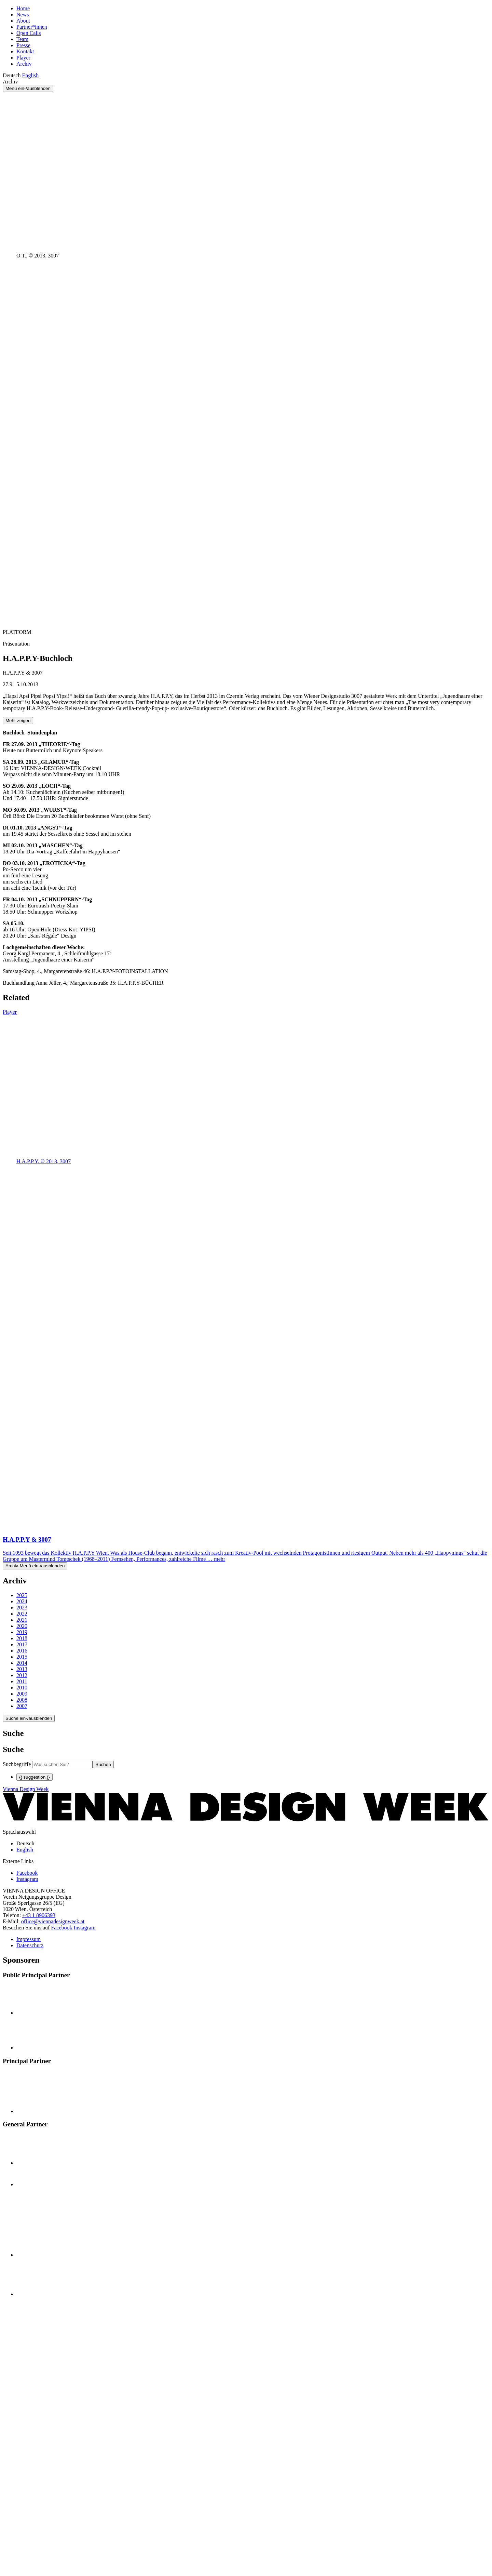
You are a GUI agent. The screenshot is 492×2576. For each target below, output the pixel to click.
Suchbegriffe (17, 1764)
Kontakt (25, 51)
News (22, 14)
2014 (21, 1663)
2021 (21, 1620)
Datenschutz (29, 1945)
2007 (21, 1706)
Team (22, 39)
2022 (21, 1614)
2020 (21, 1626)
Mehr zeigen (17, 720)
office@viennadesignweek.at (52, 1921)
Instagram (85, 1927)
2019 (21, 1632)
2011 (21, 1681)
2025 (21, 1595)
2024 (21, 1601)
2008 (21, 1700)
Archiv (23, 64)
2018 (21, 1638)
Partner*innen (31, 27)
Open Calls (28, 33)
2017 (21, 1644)
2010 (21, 1687)
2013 (21, 1669)
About (23, 21)
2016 (21, 1651)
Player (23, 58)
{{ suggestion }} (34, 1777)
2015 (21, 1657)
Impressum (28, 1939)
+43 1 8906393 (38, 1915)
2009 (21, 1694)
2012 (21, 1675)
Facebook (61, 1927)
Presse (23, 45)
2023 (21, 1607)
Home (23, 8)
